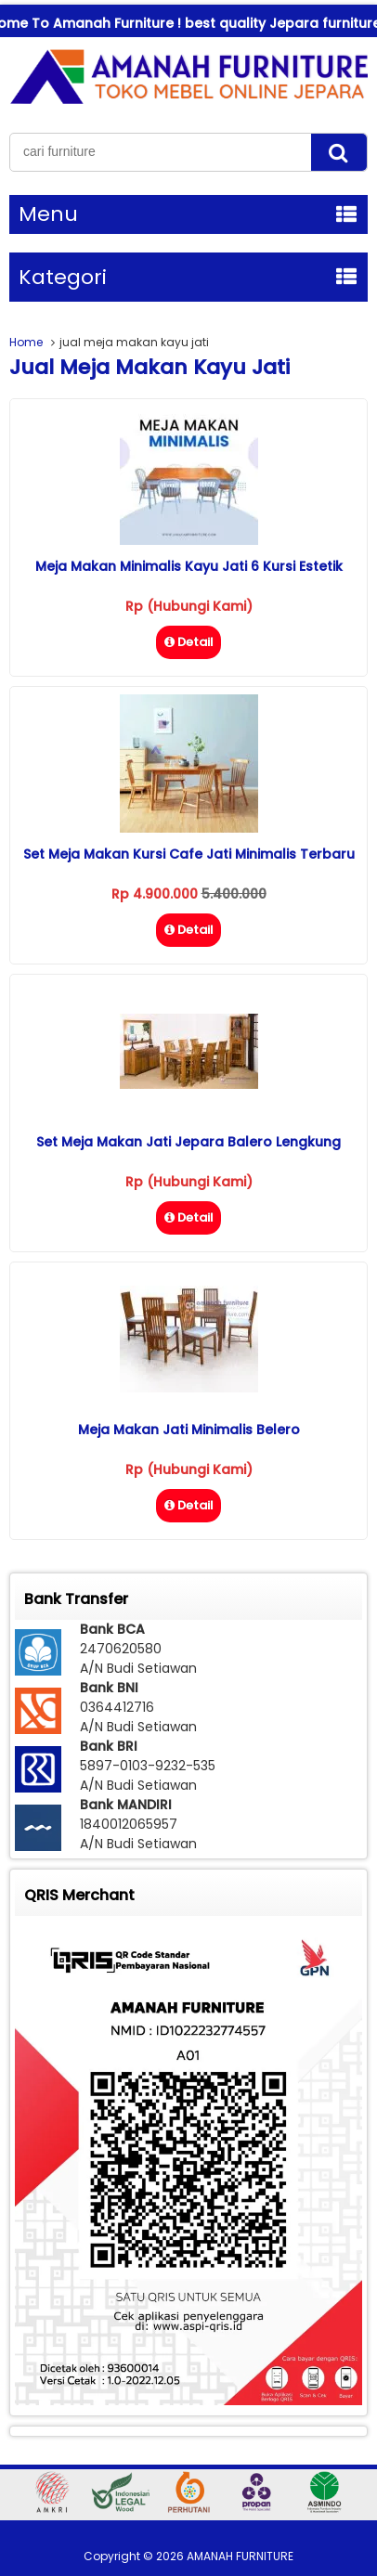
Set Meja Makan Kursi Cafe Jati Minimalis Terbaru (189, 854)
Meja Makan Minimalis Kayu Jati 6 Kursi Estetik (189, 566)
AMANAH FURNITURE (240, 2556)
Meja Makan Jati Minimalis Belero (189, 1429)
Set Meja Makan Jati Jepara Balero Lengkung (188, 1142)
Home (26, 342)
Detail (188, 642)
